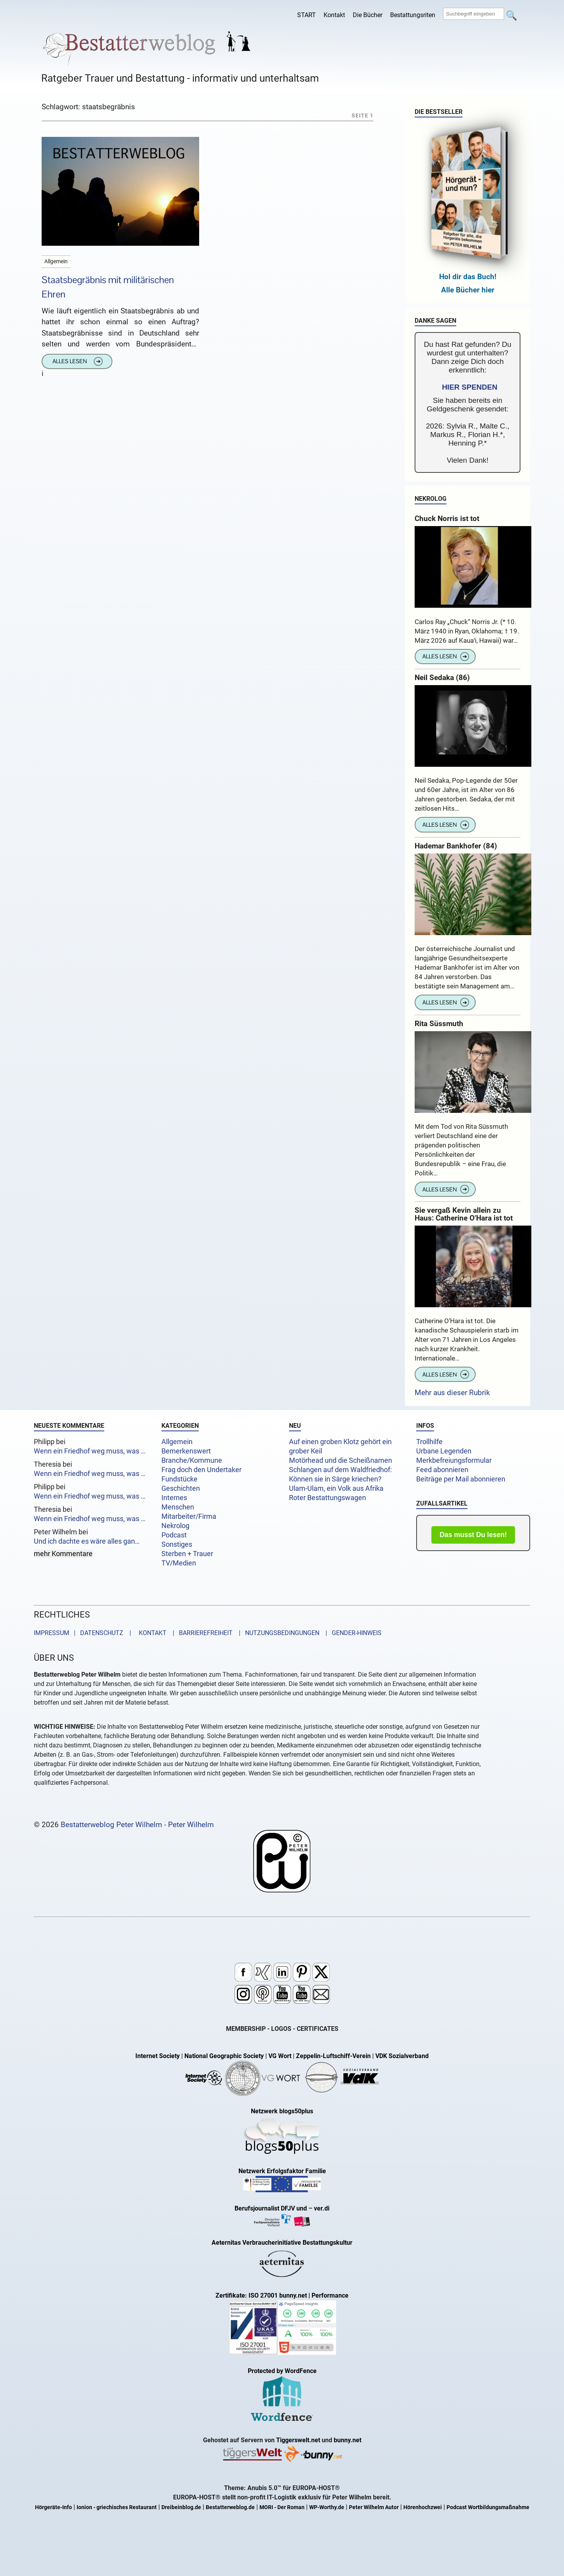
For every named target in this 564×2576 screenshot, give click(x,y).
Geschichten (180, 1488)
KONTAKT (151, 1633)
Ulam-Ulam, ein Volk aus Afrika (336, 1488)
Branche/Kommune (191, 1460)
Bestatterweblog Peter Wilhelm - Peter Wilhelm (137, 1824)
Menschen (177, 1507)
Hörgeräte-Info (53, 2507)
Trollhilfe (429, 1442)
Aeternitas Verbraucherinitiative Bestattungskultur (282, 2242)
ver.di (321, 2208)
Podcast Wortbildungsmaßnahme (488, 2507)
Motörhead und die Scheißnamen (340, 1460)
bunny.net (347, 2440)
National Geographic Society (224, 2056)
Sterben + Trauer (187, 1554)
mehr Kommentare (63, 1554)
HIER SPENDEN (469, 387)
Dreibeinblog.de (181, 2507)
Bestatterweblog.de (230, 2507)
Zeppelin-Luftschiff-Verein (333, 2056)
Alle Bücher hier (467, 289)
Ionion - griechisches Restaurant (117, 2507)
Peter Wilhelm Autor (374, 2507)
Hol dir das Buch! (467, 276)
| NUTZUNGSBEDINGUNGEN (276, 1633)
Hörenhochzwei (422, 2507)
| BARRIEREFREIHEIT (200, 1633)
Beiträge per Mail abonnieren (460, 1479)
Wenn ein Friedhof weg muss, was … (89, 1451)
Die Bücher (367, 15)
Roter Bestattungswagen (327, 1498)
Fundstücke (179, 1479)
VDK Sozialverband (402, 2056)
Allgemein (177, 1442)
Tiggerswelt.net (298, 2440)
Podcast (174, 1535)
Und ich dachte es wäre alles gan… (87, 1541)
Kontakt (334, 15)
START (306, 15)
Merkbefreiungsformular (454, 1460)
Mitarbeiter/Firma (188, 1516)
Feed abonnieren (442, 1470)
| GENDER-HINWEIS (351, 1633)
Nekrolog (175, 1526)
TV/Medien (178, 1563)
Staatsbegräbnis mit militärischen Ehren (108, 287)
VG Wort (279, 2056)
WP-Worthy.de (326, 2507)
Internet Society (157, 2056)
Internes (174, 1498)
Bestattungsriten (412, 15)
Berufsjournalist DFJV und (271, 2208)
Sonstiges (176, 1544)
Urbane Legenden (443, 1451)
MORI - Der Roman (282, 2507)
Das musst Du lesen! (473, 1535)
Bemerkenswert (186, 1451)
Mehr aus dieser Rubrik (452, 1392)
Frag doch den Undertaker (201, 1470)
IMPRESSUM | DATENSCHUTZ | (84, 1633)
